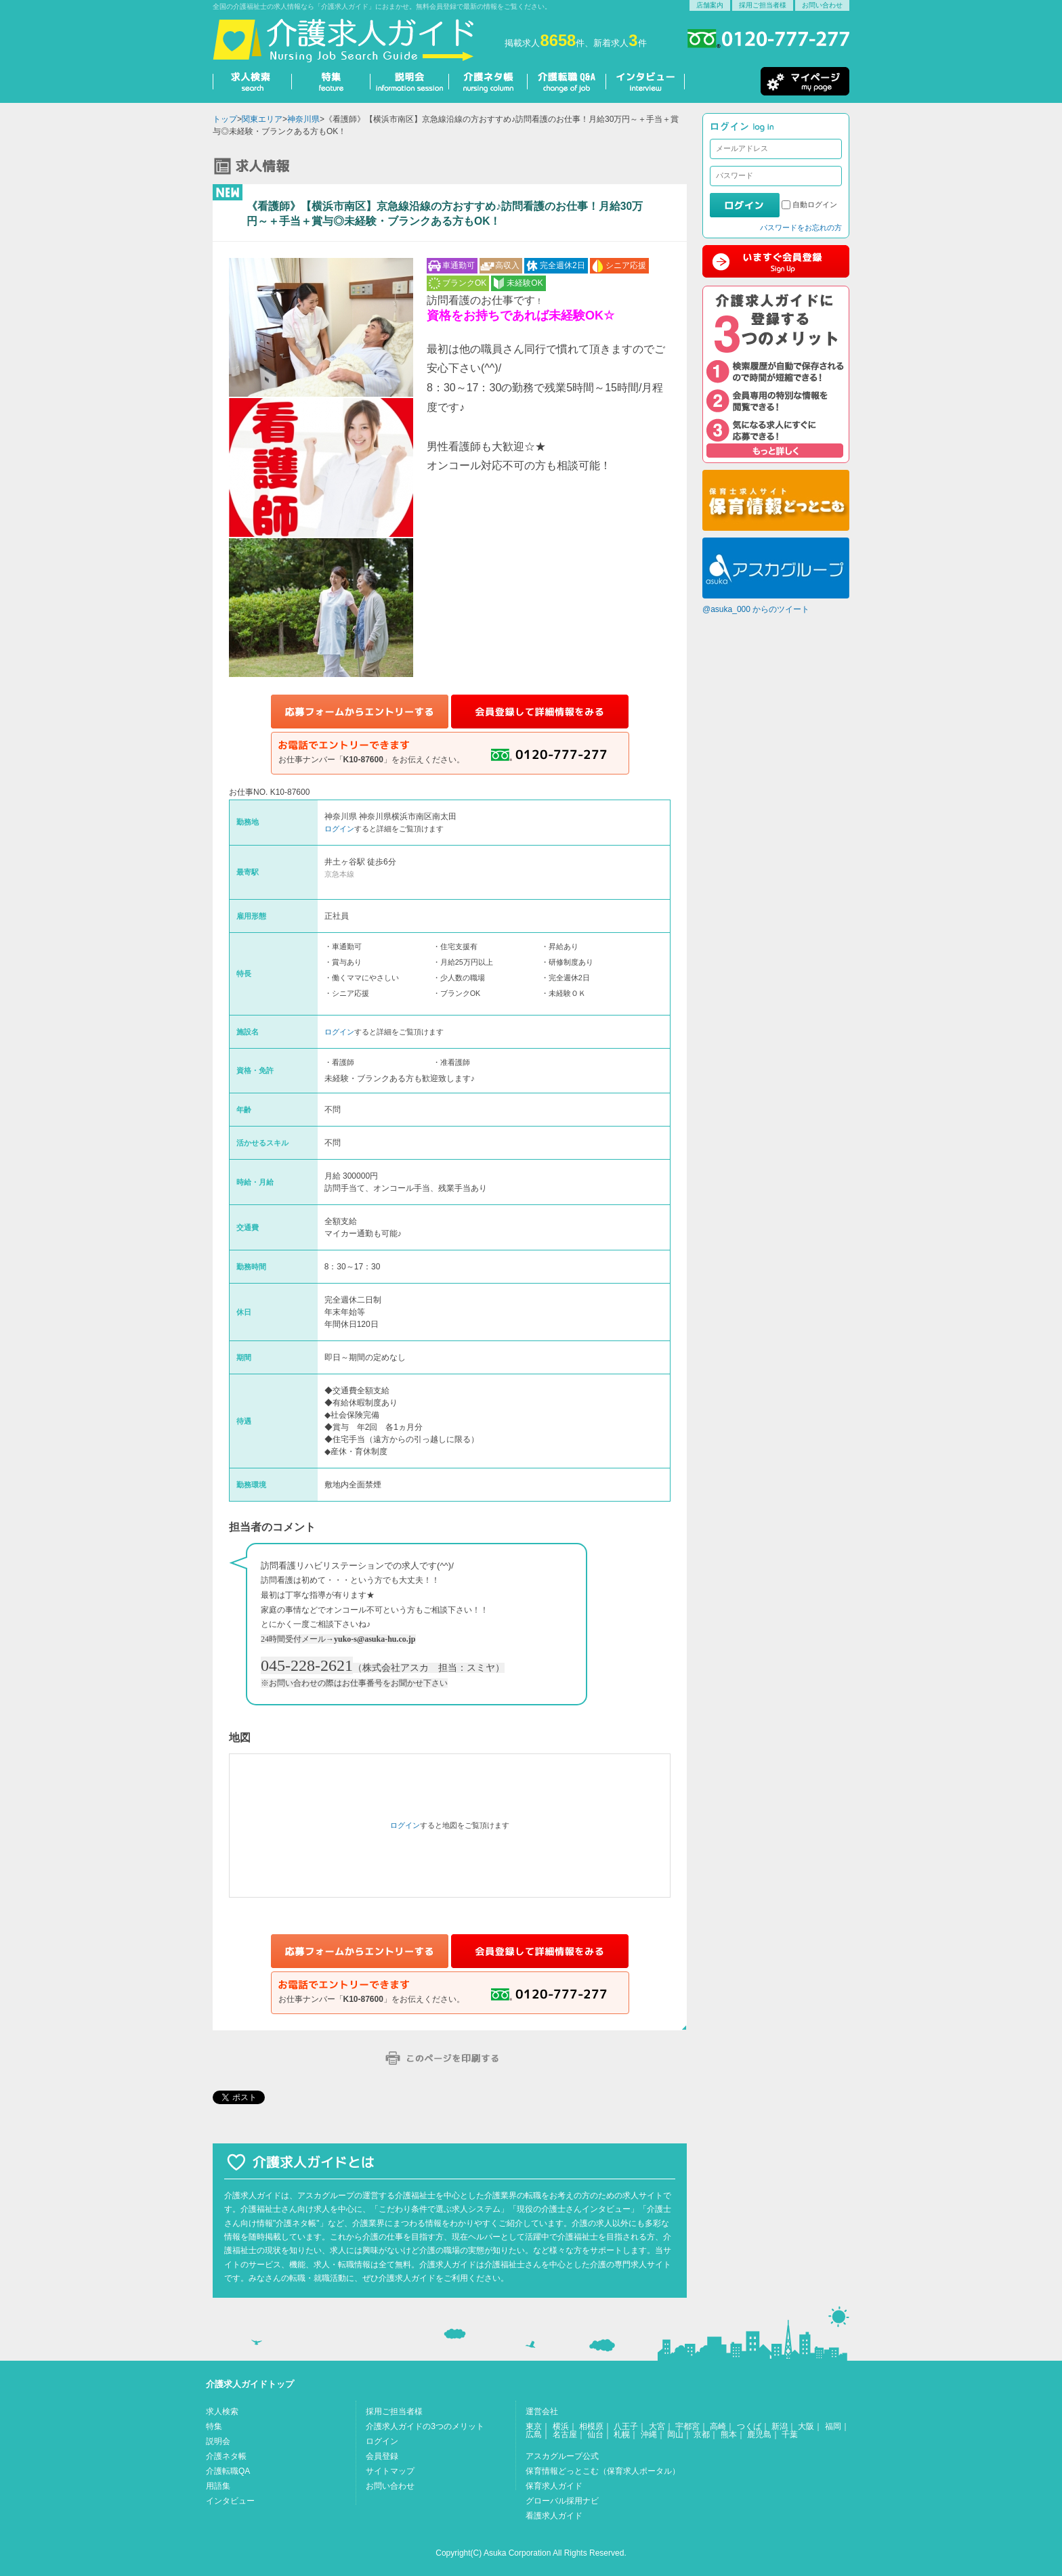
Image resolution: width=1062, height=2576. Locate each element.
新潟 (779, 2426)
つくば (749, 2426)
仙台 (595, 2434)
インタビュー (230, 2501)
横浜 (561, 2426)
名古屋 (565, 2434)
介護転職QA (228, 2471)
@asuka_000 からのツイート (755, 609)
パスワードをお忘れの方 (801, 227)
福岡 (833, 2426)
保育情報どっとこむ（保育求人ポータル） (603, 2471)
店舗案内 (709, 5)
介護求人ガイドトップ (250, 2384)
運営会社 (542, 2411)
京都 (702, 2434)
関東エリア (262, 119)
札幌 (622, 2434)
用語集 (218, 2486)
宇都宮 (687, 2426)
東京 (534, 2426)
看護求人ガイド (554, 2515)
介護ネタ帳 (226, 2456)
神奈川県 (303, 119)
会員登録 (382, 2456)
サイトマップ (390, 2471)
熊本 (729, 2434)
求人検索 (222, 2411)
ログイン (339, 829)
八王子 (626, 2426)
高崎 (718, 2426)
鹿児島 (759, 2434)
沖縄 (649, 2434)
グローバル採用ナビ (562, 2501)
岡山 (675, 2434)
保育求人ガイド (554, 2486)
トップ (225, 119)
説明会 (218, 2441)
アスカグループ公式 (562, 2456)
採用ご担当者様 (762, 5)
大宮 (657, 2426)
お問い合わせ (822, 5)
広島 (534, 2434)
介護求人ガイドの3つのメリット (425, 2426)
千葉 (790, 2434)
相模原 (591, 2426)
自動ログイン (814, 204)
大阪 (806, 2426)
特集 (214, 2426)
